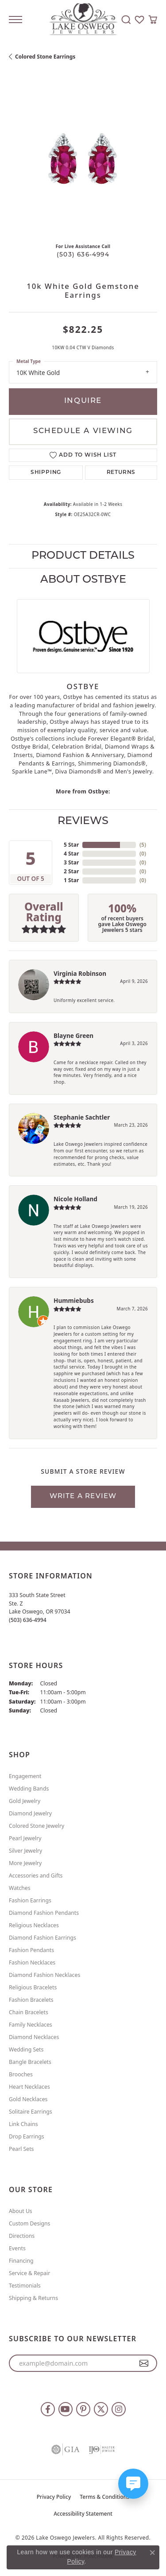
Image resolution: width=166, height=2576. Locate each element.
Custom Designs (29, 2223)
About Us (20, 2211)
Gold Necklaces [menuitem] (28, 2099)
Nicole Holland (75, 1199)
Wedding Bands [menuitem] (29, 1788)
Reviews (83, 821)
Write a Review (83, 1496)
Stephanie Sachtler (82, 1117)
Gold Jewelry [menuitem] (24, 1801)
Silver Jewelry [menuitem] (25, 1850)
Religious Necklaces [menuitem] (34, 1925)
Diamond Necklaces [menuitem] (34, 2037)
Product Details (83, 556)
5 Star (71, 844)
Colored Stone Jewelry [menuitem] (36, 1826)
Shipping (46, 472)
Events (17, 2248)
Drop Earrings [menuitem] (26, 2136)
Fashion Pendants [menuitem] (31, 1950)
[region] (83, 161)
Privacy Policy (54, 2497)
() (142, 844)
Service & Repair (29, 2273)
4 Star (71, 853)
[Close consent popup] (152, 2552)
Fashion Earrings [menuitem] (30, 1900)
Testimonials (25, 2285)
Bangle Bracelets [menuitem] (30, 2062)
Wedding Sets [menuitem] (26, 2049)
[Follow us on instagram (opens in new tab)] (119, 2409)
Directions (22, 2236)
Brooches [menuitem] (21, 2074)
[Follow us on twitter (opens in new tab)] (101, 2409)
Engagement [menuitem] (25, 1776)
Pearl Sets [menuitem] (21, 2149)
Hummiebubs (74, 1300)
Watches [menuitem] (20, 1888)
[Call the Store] (27, 1620)
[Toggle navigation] (15, 19)
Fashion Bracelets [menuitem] (31, 2000)
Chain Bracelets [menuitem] (28, 2012)
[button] (126, 19)
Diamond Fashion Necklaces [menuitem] (44, 1975)
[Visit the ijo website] (102, 2449)
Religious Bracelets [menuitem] (33, 1987)
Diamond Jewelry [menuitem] (30, 1813)
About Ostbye (83, 580)
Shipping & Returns (33, 2298)
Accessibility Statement (83, 2513)
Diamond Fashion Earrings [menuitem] (42, 1937)
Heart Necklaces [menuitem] (29, 2087)
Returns (121, 472)
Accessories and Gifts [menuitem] (35, 1875)
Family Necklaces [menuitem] (30, 2024)
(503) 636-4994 (83, 255)
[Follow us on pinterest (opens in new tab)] (83, 2409)
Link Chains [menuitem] (23, 2124)
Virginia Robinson (80, 973)
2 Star (71, 871)
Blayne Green (73, 1035)
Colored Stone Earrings (45, 56)
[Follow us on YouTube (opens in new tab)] (65, 2409)
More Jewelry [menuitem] (25, 1863)
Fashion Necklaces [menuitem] (32, 1962)
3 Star (71, 862)
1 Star (71, 880)
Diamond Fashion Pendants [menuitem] (44, 1913)
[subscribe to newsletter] (144, 2363)
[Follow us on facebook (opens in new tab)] (48, 2409)
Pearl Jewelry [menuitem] (25, 1838)
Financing (21, 2260)
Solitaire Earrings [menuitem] (30, 2111)
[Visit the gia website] (65, 2449)
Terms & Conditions (104, 2497)
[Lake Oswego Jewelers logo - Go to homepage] (83, 20)
